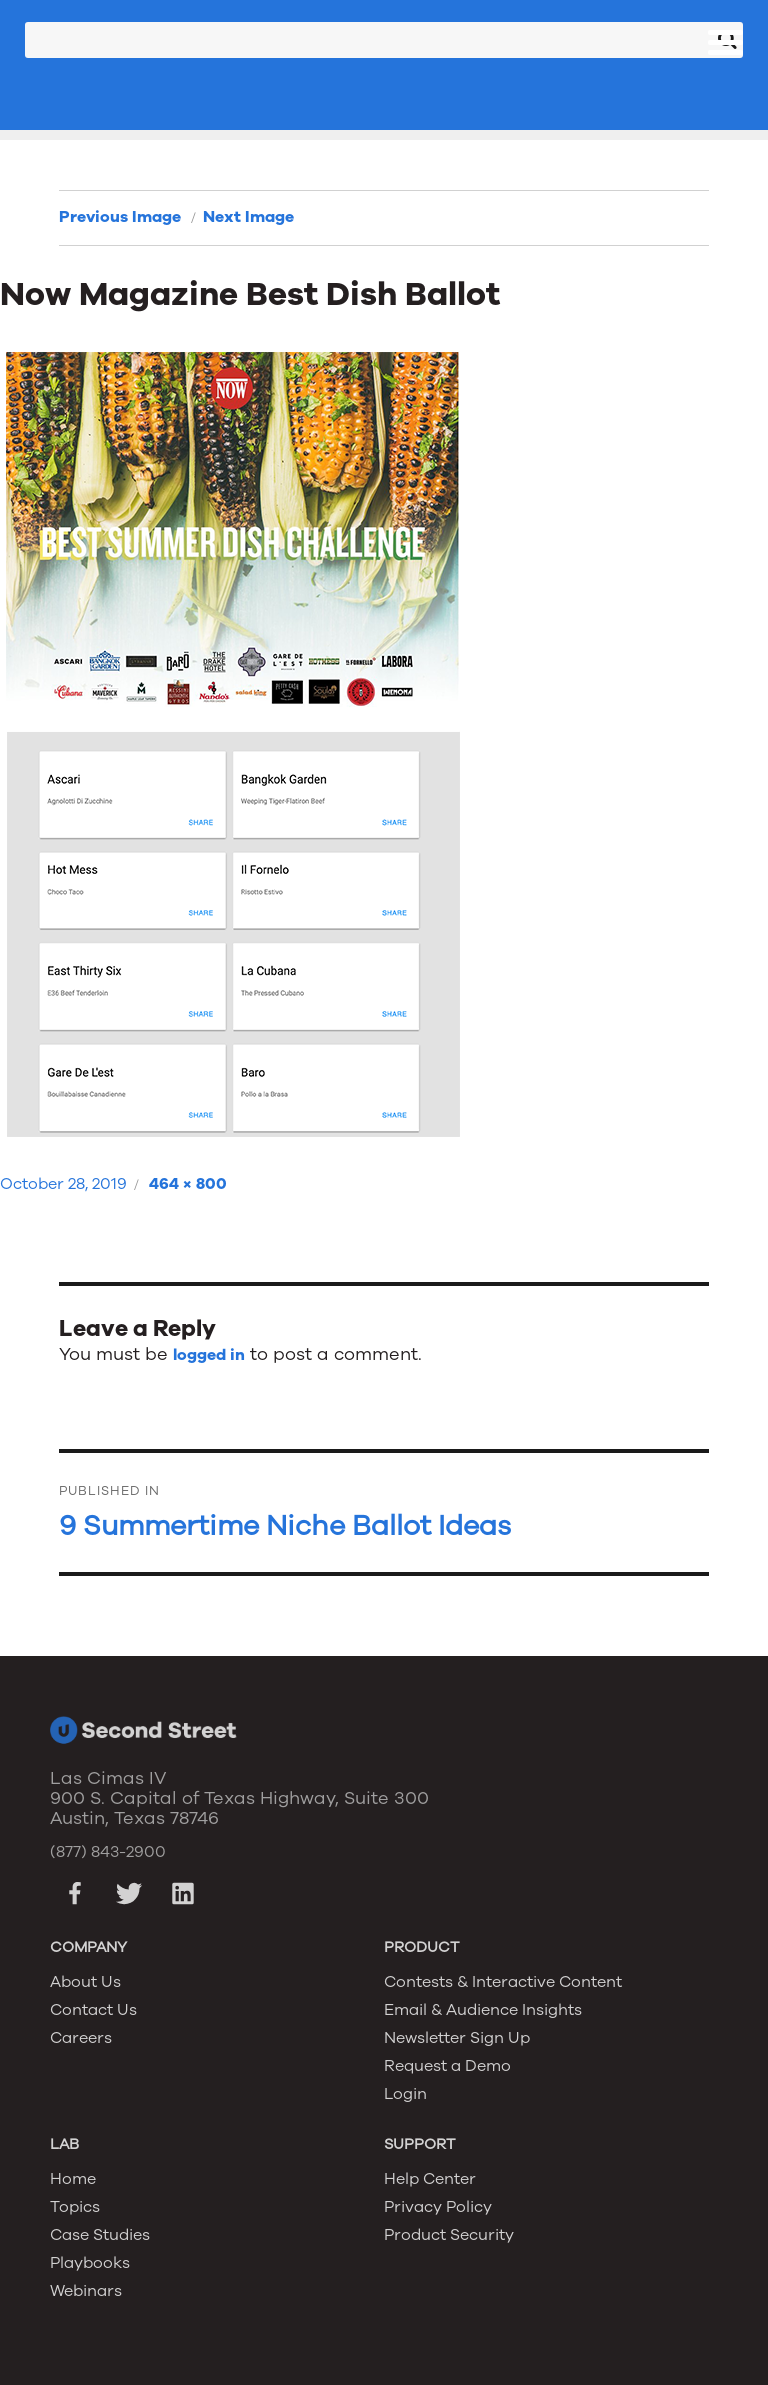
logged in (209, 1355)
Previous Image (120, 217)
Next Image (248, 217)
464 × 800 (188, 1184)
